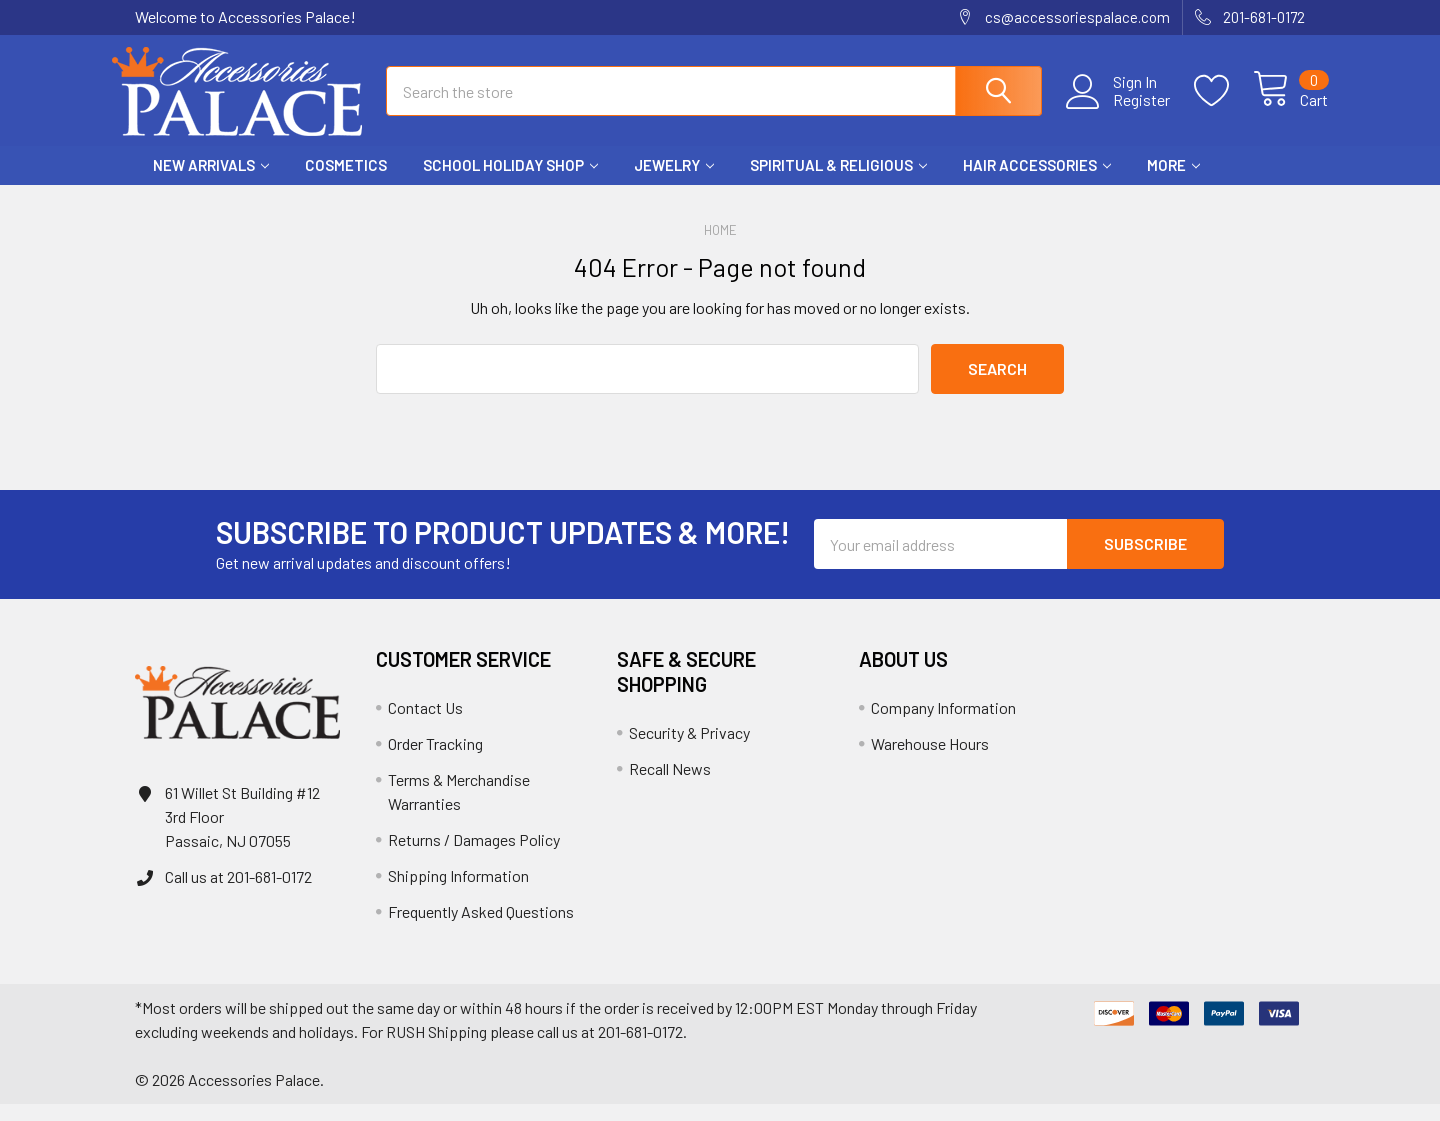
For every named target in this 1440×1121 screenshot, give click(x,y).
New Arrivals (211, 183)
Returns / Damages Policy (474, 856)
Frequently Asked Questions (481, 928)
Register (1118, 111)
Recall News (670, 785)
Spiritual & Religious (838, 183)
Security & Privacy (689, 749)
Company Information (943, 724)
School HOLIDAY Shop (510, 183)
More (1173, 183)
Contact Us (425, 724)
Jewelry (674, 183)
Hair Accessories (1037, 183)
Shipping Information (458, 892)
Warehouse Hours (930, 760)
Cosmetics (346, 183)
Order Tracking (435, 760)
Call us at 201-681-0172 (238, 893)
